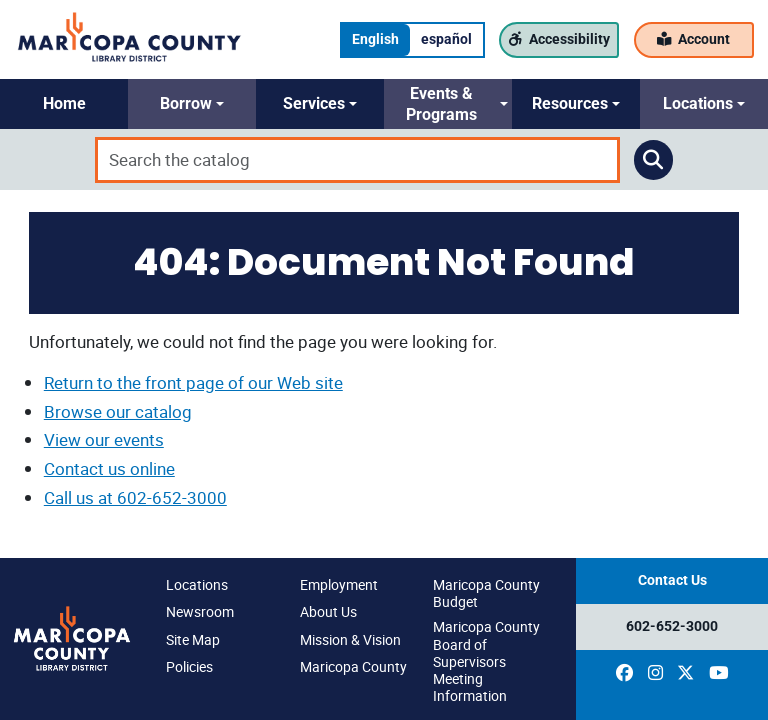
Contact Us (672, 580)
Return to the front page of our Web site (193, 382)
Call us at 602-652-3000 (135, 497)
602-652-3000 (672, 626)
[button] (64, 104)
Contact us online (109, 468)
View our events (104, 439)
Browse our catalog (118, 411)
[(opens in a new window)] (624, 673)
